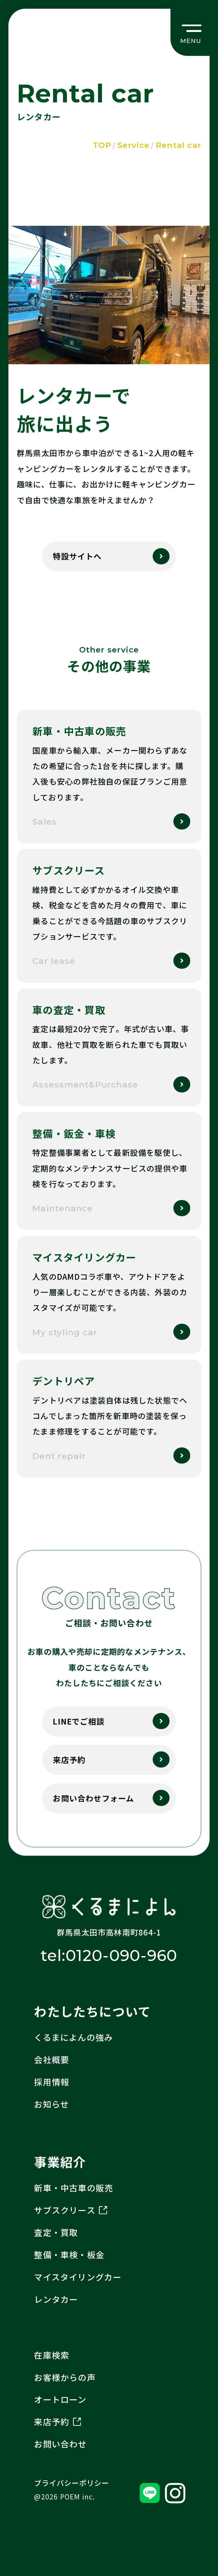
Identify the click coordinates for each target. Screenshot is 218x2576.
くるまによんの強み (73, 2037)
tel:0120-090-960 (109, 1955)
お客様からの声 (64, 2377)
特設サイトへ (77, 556)
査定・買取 (56, 2232)
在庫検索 (51, 2355)
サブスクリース (70, 2210)
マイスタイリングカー (78, 2277)
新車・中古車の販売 (73, 2188)
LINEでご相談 (78, 1721)
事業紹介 (60, 2162)
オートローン (60, 2399)
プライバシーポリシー (71, 2482)
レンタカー (56, 2299)
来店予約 (69, 1759)
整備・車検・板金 (69, 2254)
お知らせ (51, 2104)
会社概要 (51, 2059)
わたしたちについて (92, 2011)
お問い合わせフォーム (93, 1798)
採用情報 (51, 2082)
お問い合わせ (60, 2444)
